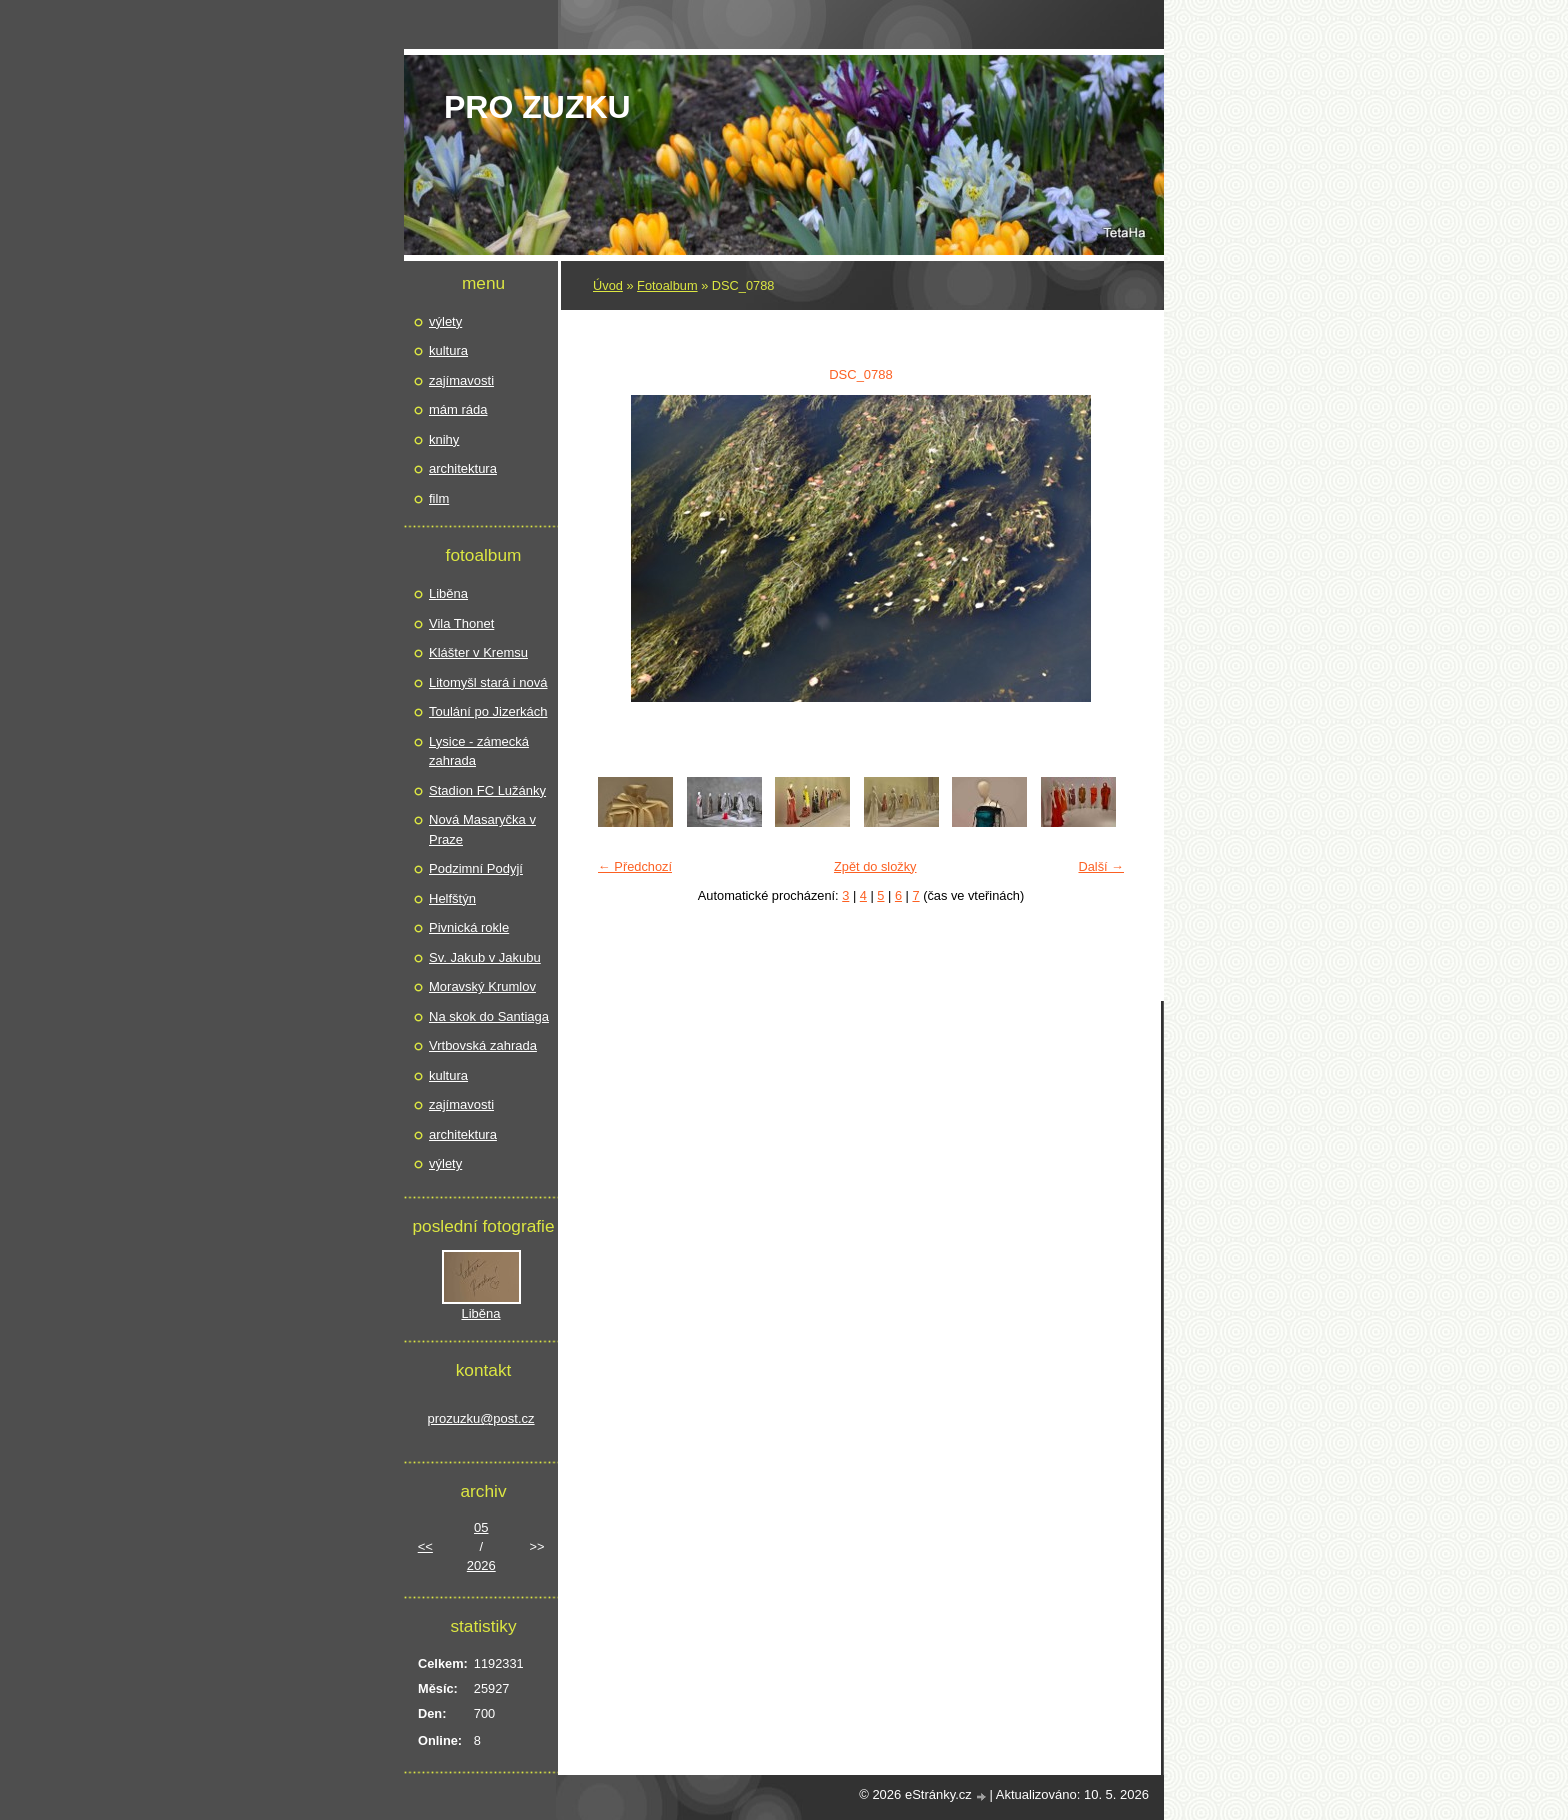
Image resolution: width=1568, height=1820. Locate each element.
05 (481, 1527)
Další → (1101, 866)
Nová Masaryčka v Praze (482, 829)
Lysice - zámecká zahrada (479, 751)
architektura (463, 468)
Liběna (448, 593)
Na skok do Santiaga (489, 1016)
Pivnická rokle (469, 927)
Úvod (608, 285)
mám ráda (458, 409)
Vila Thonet (461, 623)
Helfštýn (452, 898)
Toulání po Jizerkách (488, 711)
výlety (445, 321)
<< (425, 1546)
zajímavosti (461, 380)
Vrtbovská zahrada (483, 1045)
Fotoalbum (667, 285)
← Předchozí (635, 866)
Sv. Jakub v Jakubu (485, 957)
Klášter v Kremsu (478, 652)
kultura (448, 350)
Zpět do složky (875, 866)
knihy (444, 439)
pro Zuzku (537, 107)
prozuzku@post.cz (480, 1418)
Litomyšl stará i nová (488, 682)
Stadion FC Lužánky (487, 790)
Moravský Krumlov (482, 986)
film (439, 498)
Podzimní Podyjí (476, 868)
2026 (481, 1565)
